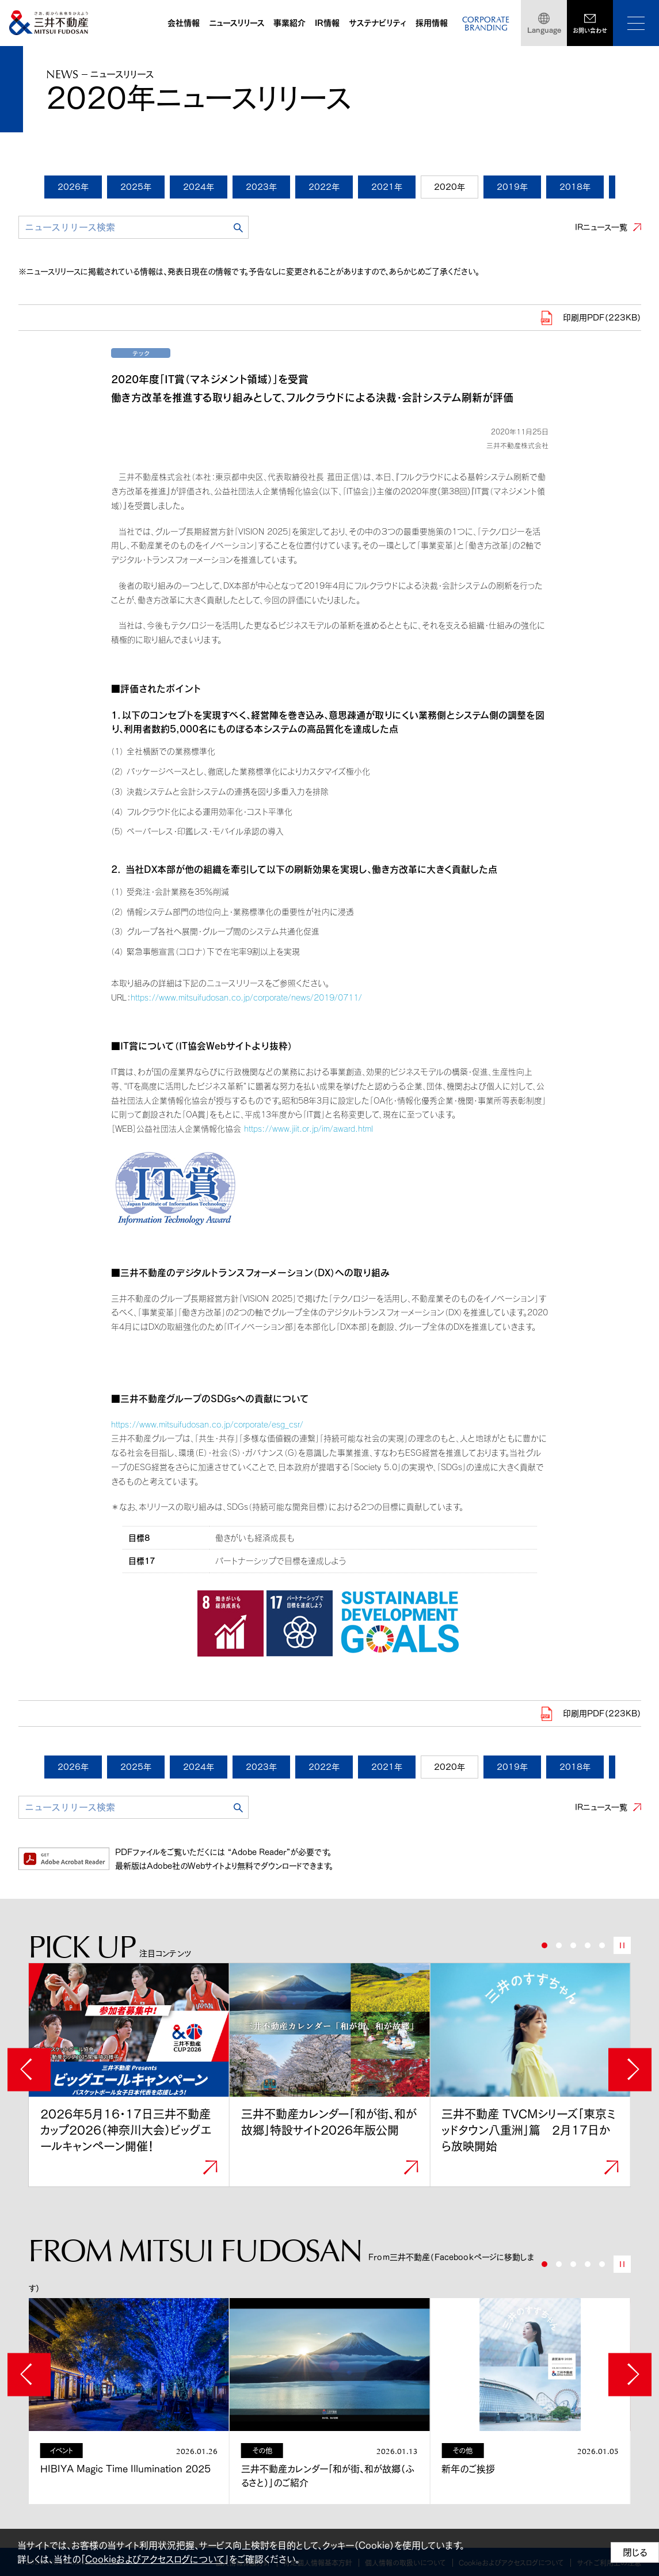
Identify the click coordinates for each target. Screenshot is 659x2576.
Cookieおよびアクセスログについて (154, 2559)
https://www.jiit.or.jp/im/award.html (308, 1129)
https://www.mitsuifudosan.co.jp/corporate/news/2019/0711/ (246, 997)
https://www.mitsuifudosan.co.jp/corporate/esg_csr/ (207, 1424)
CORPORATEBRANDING (485, 24)
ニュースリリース (236, 23)
